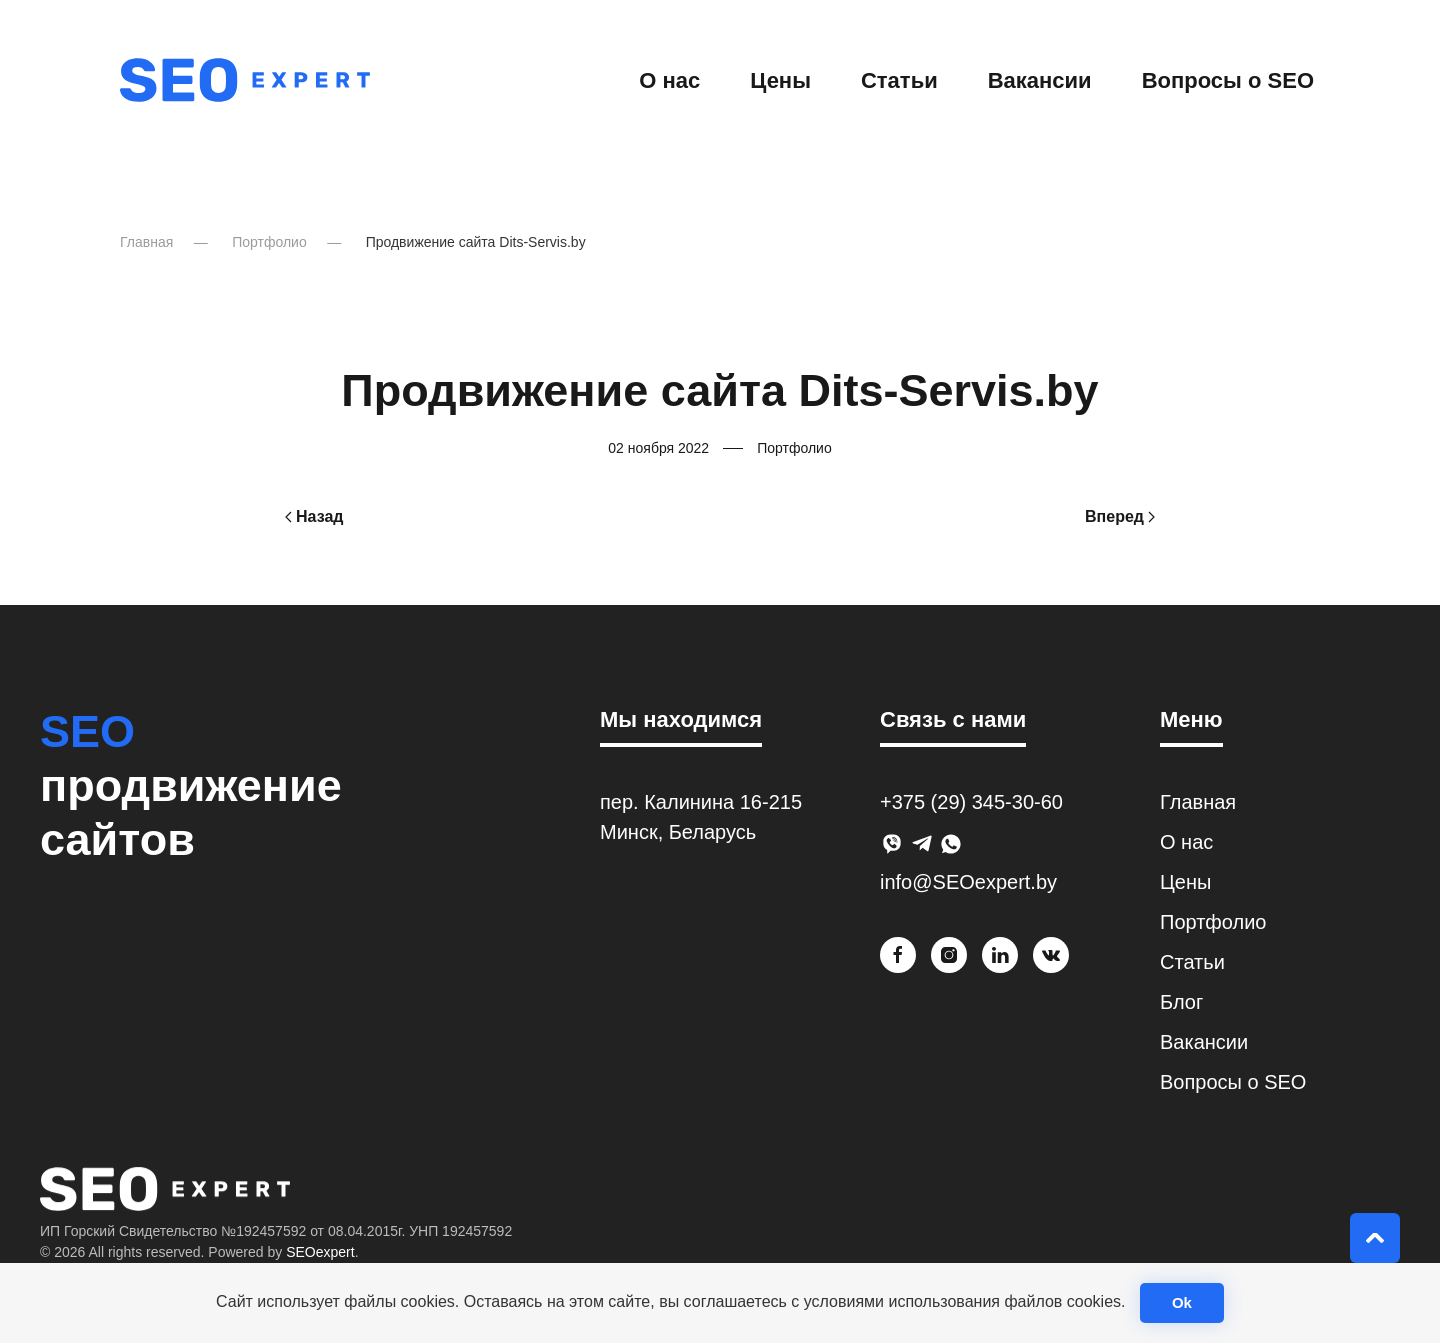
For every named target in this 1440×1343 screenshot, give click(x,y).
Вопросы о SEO (1228, 80)
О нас (669, 80)
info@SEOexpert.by (968, 882)
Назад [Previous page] (314, 516)
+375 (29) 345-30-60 (971, 802)
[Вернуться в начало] (245, 80)
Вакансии (1040, 80)
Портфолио (794, 448)
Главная (1198, 802)
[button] (1375, 1238)
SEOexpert (320, 1252)
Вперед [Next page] (1120, 516)
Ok (1182, 1302)
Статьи (899, 80)
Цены (780, 80)
